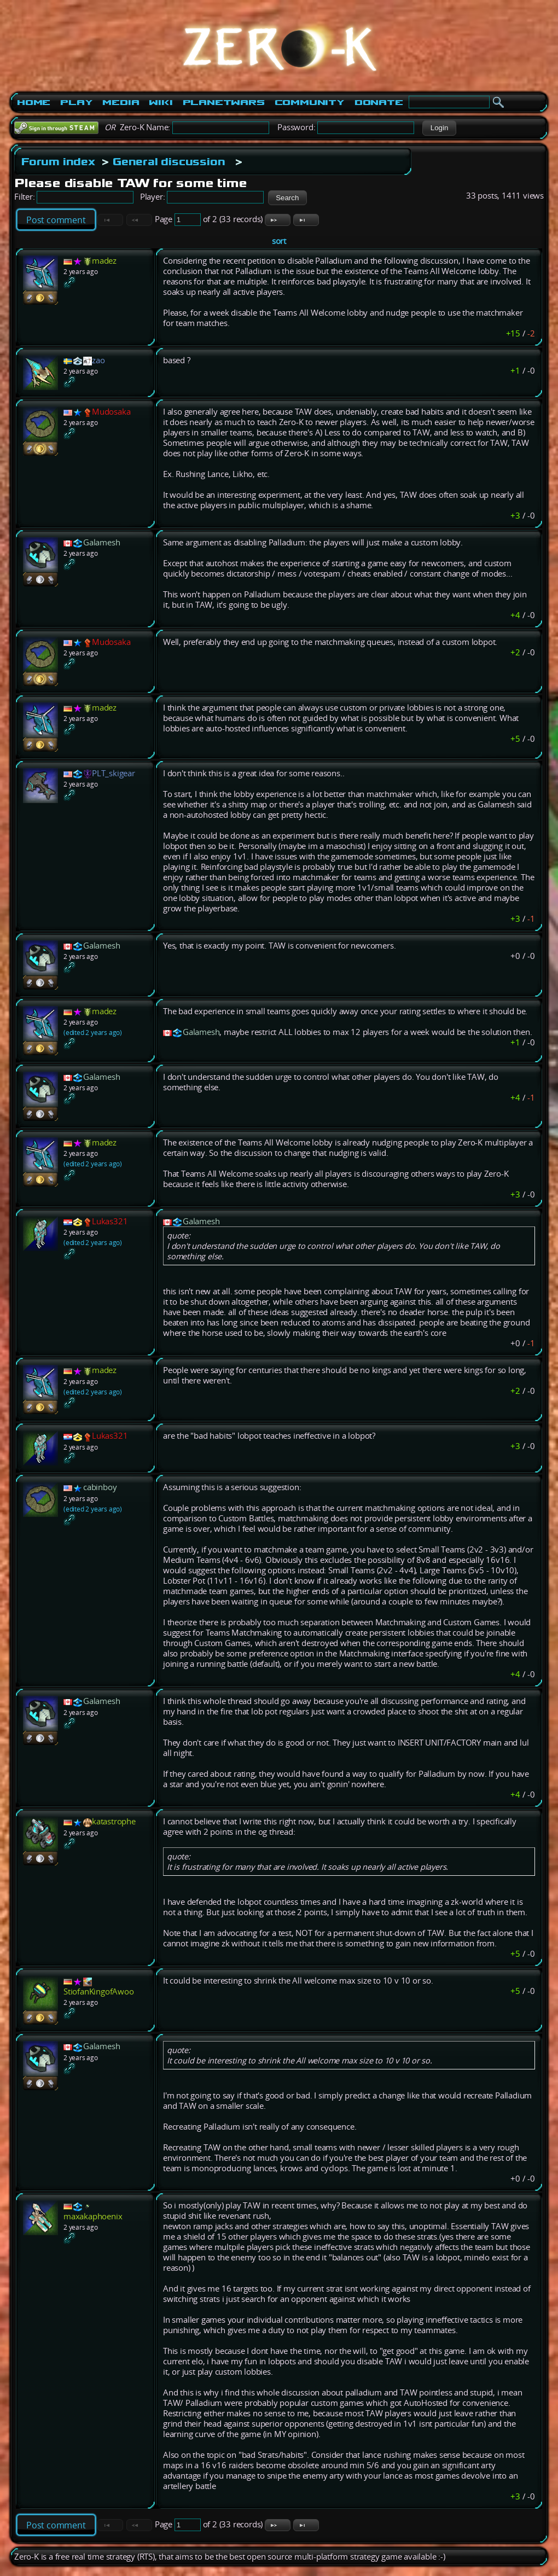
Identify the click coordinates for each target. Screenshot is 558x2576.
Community (310, 102)
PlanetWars (224, 102)
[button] (439, 128)
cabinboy (100, 1487)
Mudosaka (111, 411)
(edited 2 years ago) (92, 1032)
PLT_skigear (113, 773)
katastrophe (114, 1821)
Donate (378, 102)
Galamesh (101, 542)
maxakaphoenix (92, 2216)
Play (76, 102)
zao (98, 360)
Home (33, 102)
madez (104, 260)
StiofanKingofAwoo (98, 1991)
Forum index (58, 161)
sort (279, 241)
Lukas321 (109, 1221)
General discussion (169, 161)
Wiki (160, 102)
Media (120, 102)
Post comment (56, 220)
